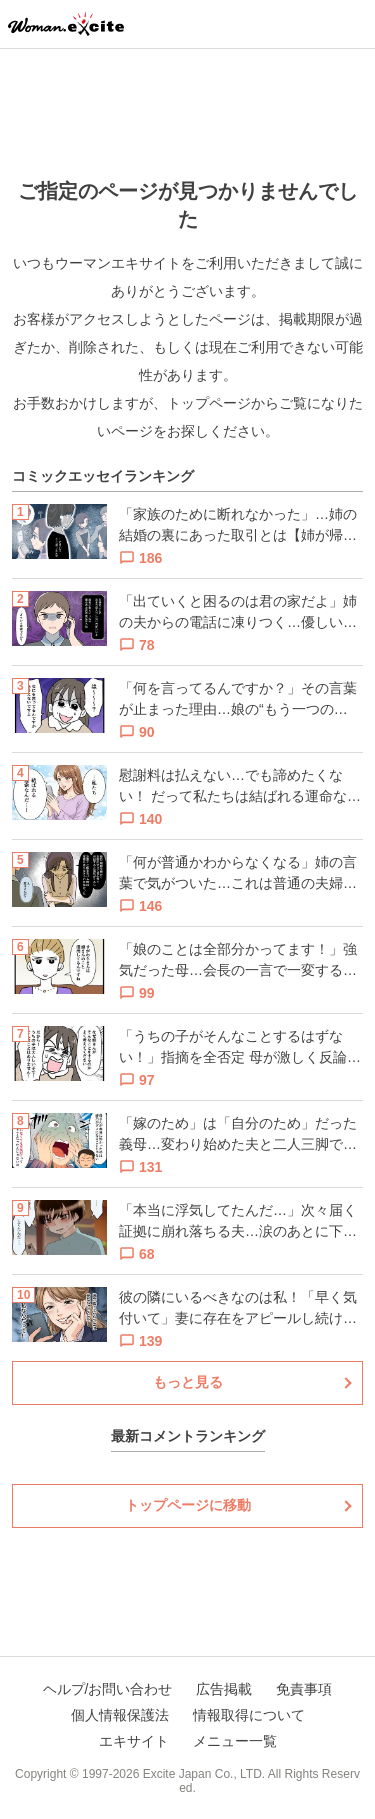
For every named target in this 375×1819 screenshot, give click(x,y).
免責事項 (304, 1689)
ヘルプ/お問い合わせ (108, 1689)
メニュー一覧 (235, 1741)
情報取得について (249, 1715)
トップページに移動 (188, 1505)
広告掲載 (224, 1689)
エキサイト (134, 1741)
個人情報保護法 (120, 1715)
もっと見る (188, 1382)
